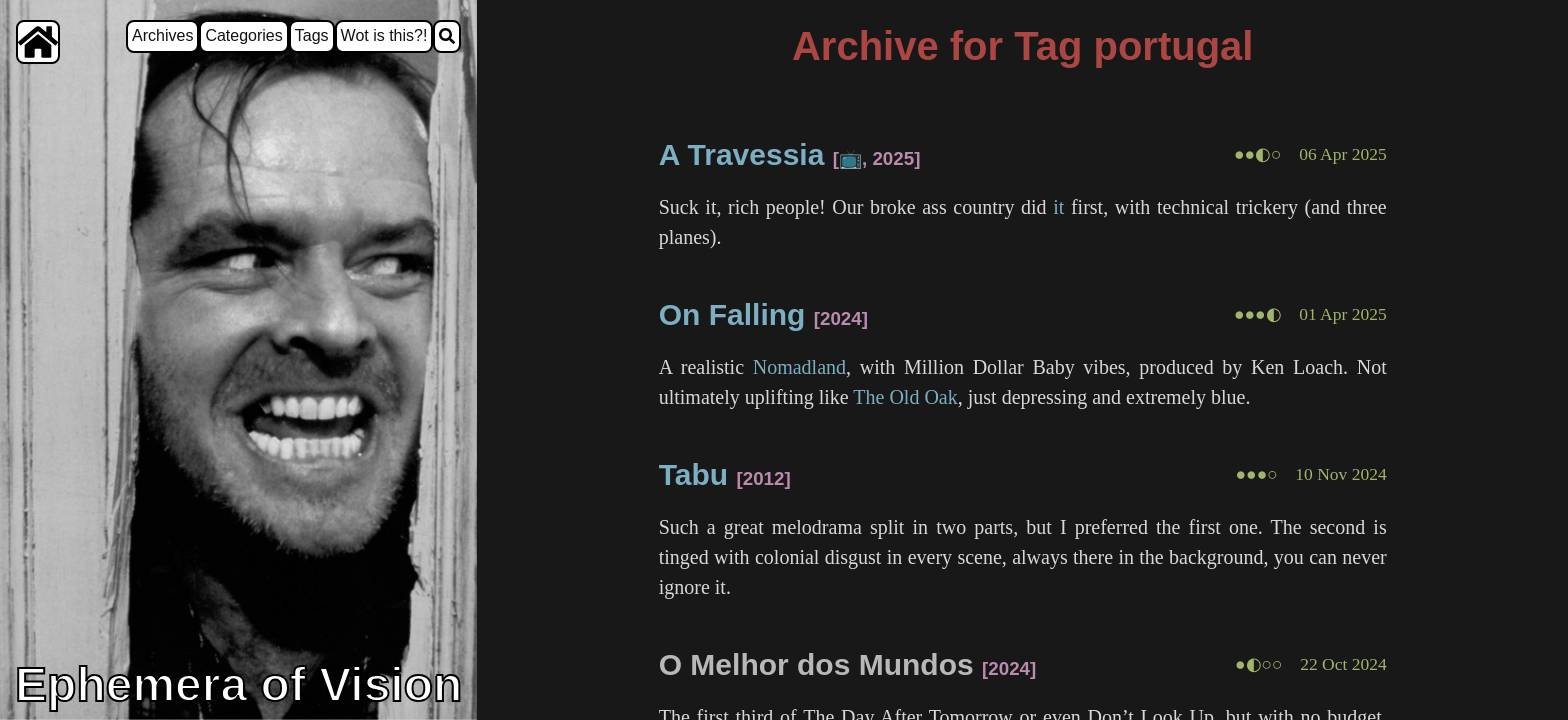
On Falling (732, 314)
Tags (312, 35)
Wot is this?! (384, 35)
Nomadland (799, 367)
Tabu (693, 474)
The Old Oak (905, 397)
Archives (162, 35)
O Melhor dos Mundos (816, 664)
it (1058, 207)
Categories (243, 35)
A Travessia (742, 154)
